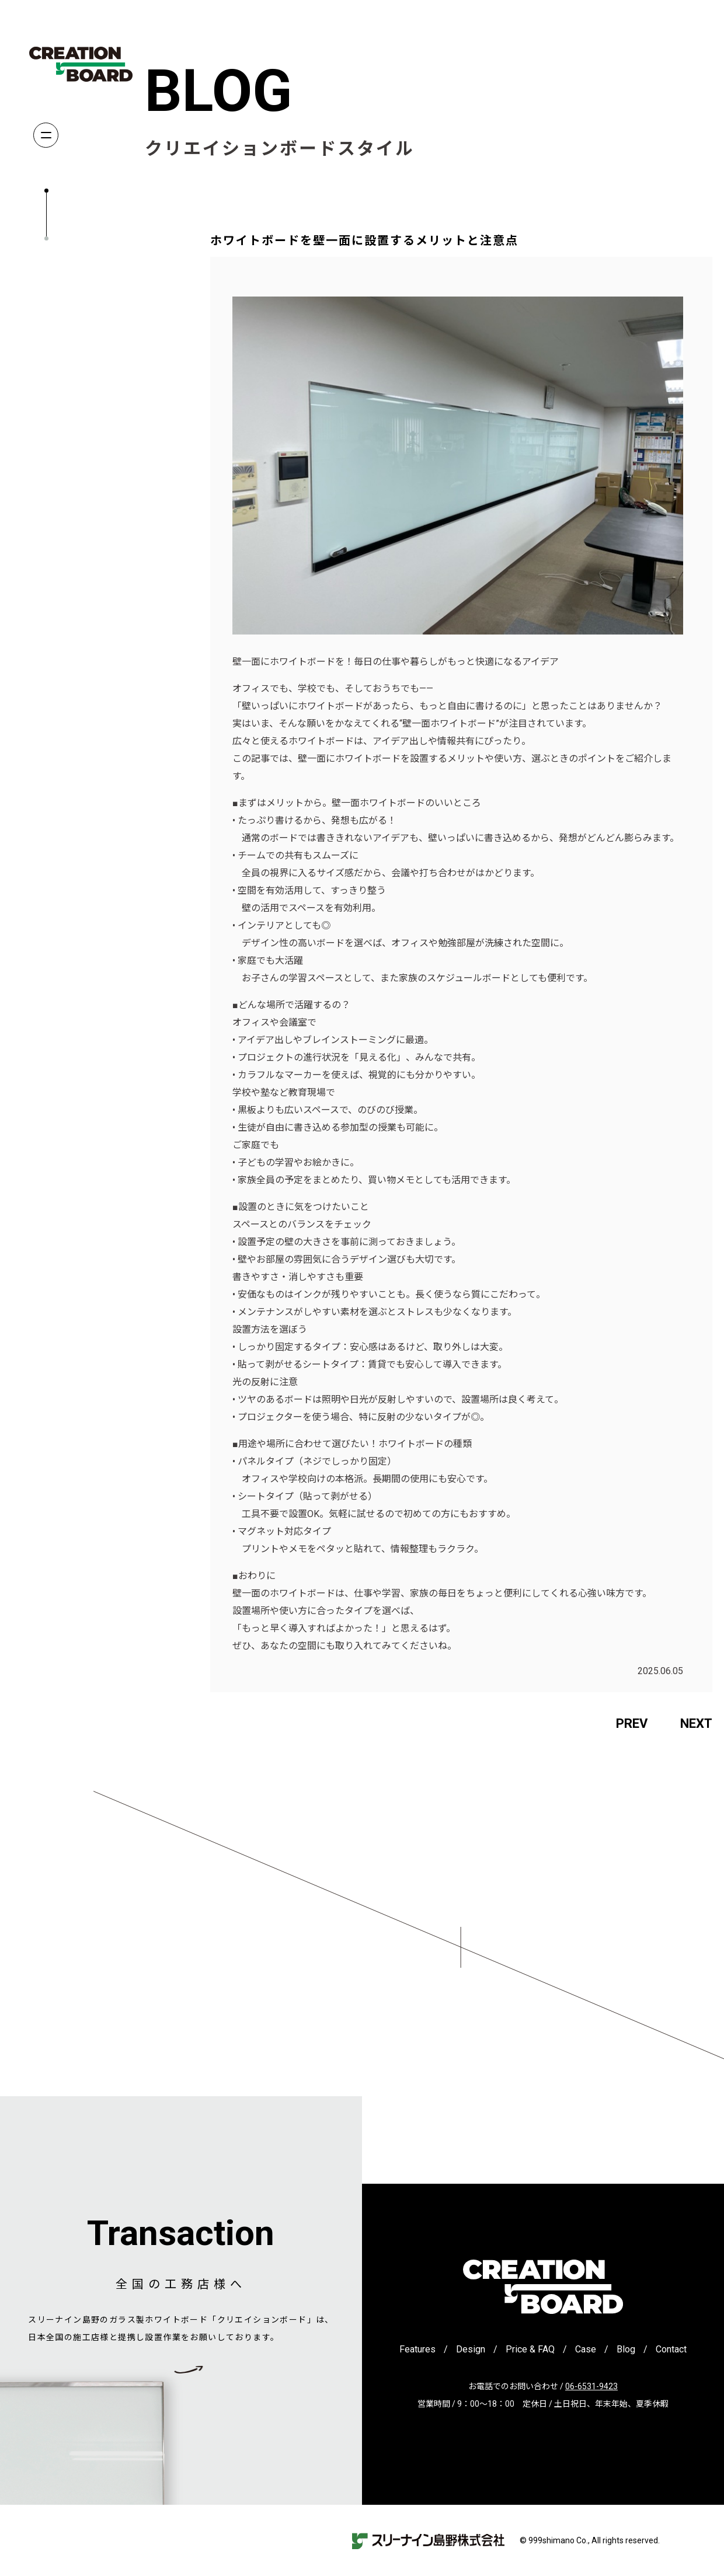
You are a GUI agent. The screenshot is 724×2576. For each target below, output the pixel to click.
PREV (632, 1723)
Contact (671, 2349)
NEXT (696, 1723)
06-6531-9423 (591, 2386)
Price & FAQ (530, 2349)
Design (470, 2349)
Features (417, 2349)
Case (585, 2349)
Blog (626, 2349)
